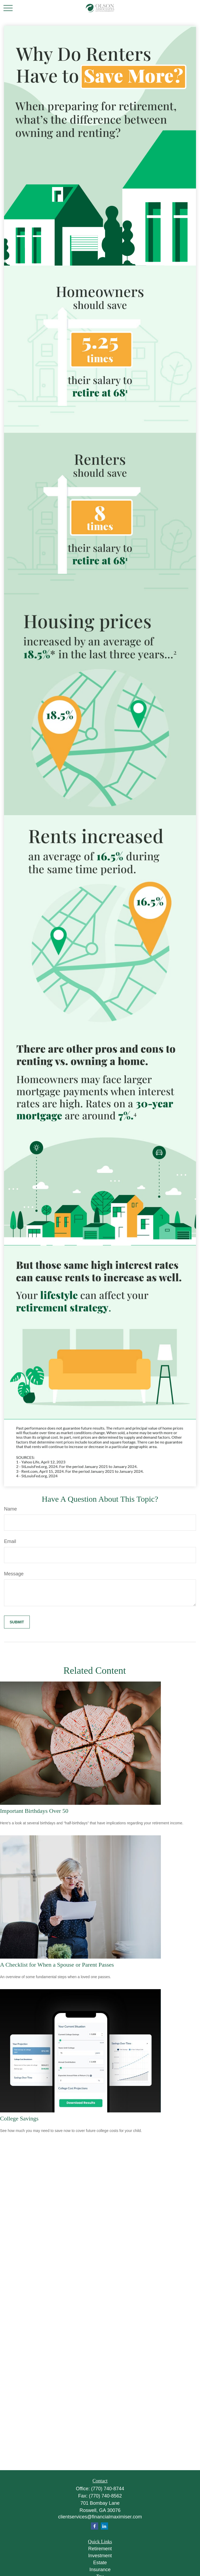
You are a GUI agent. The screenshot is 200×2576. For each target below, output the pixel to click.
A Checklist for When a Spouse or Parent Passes (57, 1964)
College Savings (19, 2118)
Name (10, 1509)
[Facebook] (94, 2526)
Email (10, 1541)
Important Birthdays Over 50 (34, 1810)
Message (14, 1573)
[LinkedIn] (104, 2526)
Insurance (99, 2569)
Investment (100, 2555)
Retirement (100, 2548)
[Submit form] (17, 1622)
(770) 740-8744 (107, 2488)
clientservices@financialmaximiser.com (100, 2516)
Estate (100, 2562)
